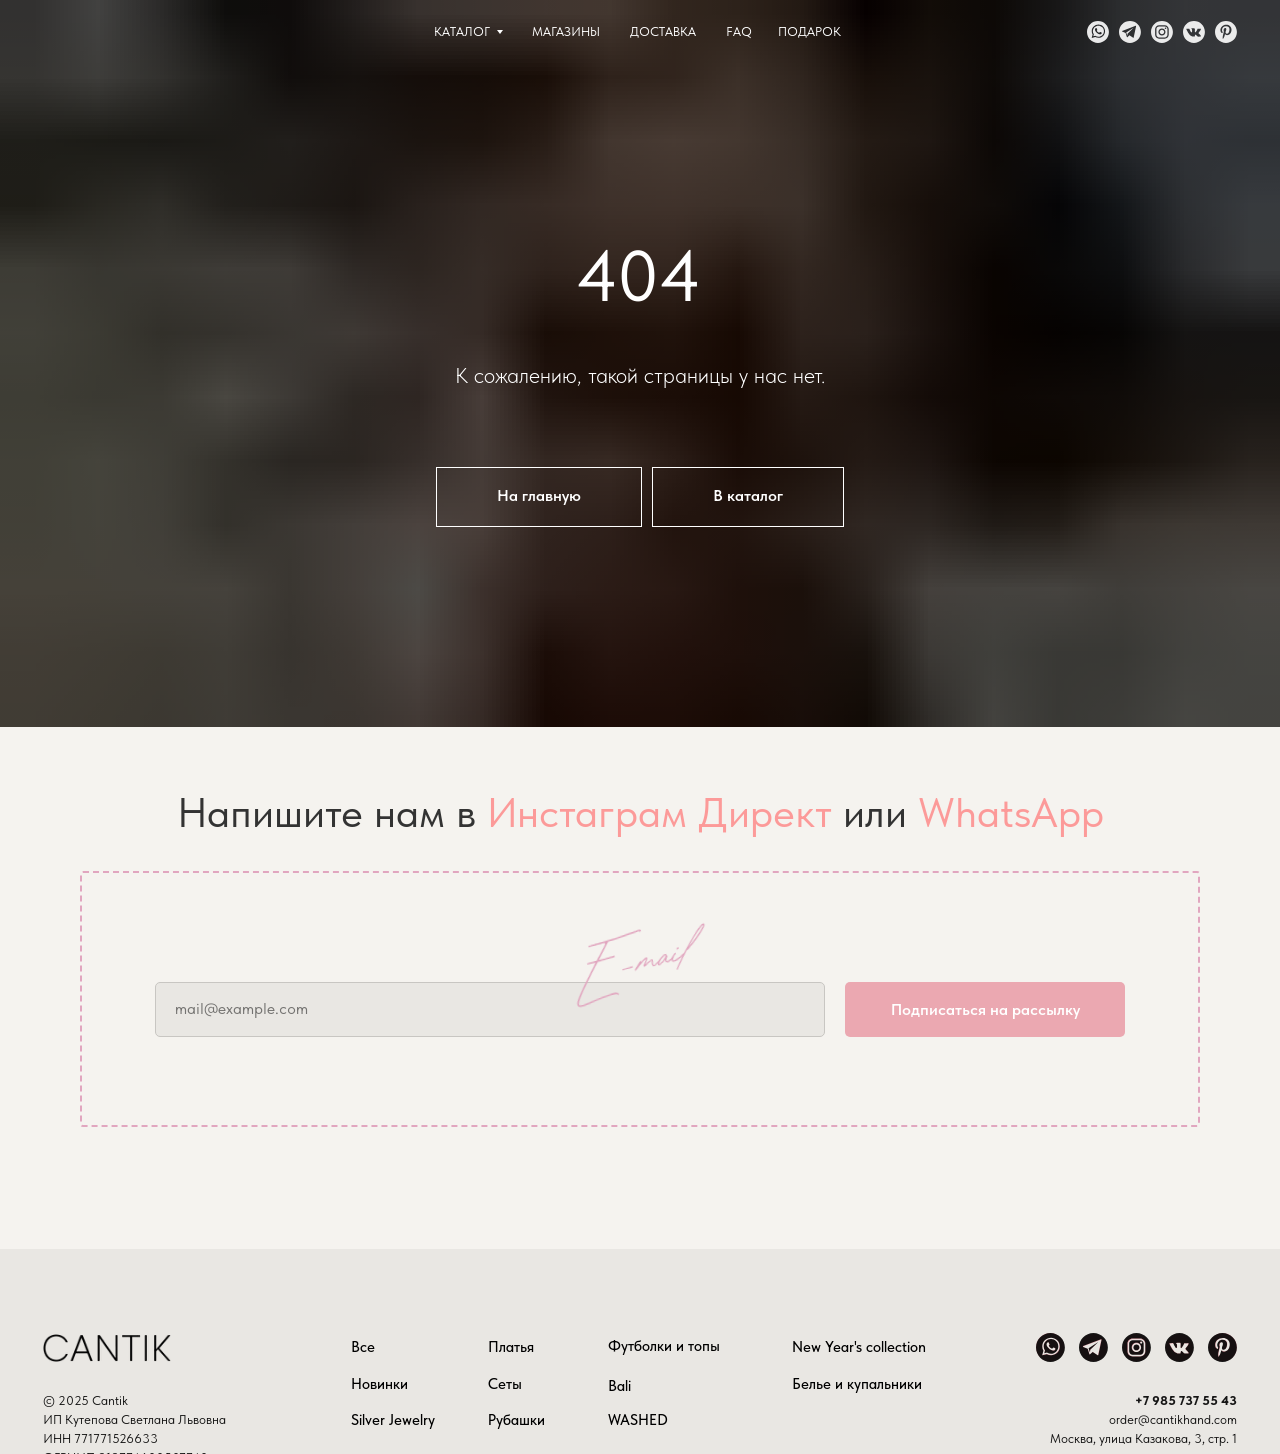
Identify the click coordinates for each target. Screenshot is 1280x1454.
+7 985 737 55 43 (1186, 1400)
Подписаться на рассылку (985, 1009)
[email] (490, 1009)
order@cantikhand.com (1173, 1419)
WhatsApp (1011, 812)
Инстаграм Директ (659, 812)
